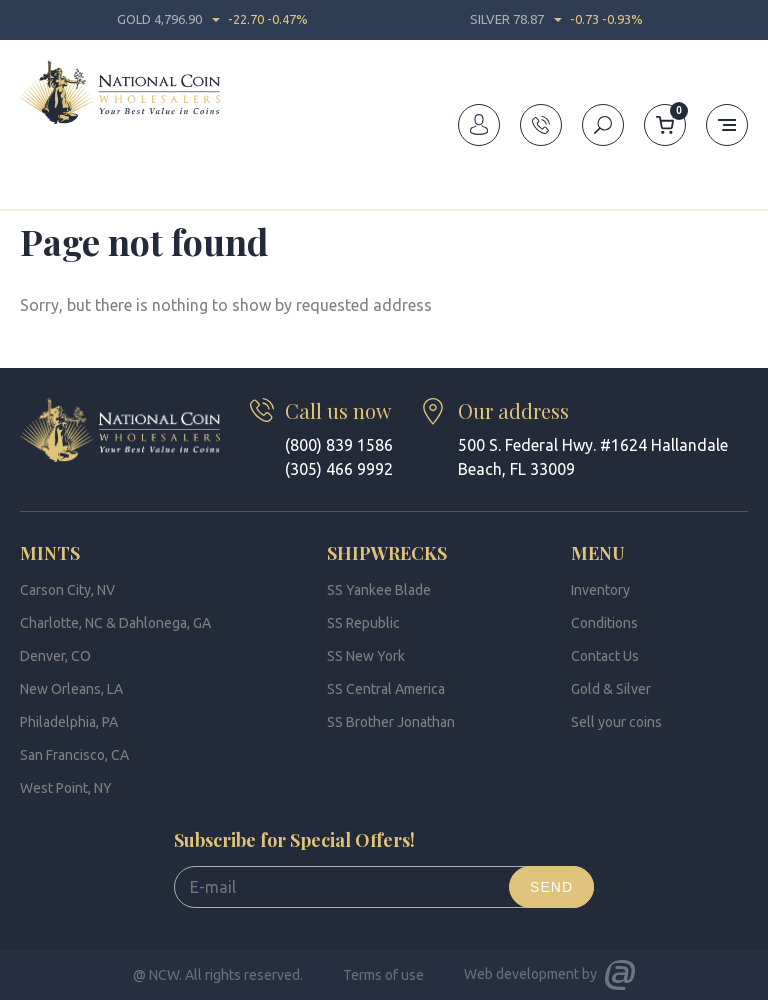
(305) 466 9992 (339, 469)
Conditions (604, 623)
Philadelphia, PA (69, 722)
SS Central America (386, 689)
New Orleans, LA (71, 689)
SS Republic (363, 623)
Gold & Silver (611, 689)
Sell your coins (616, 722)
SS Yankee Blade (379, 590)
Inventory (600, 590)
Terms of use (383, 975)
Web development (521, 974)
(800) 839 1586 (339, 445)
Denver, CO (55, 656)
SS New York (366, 656)
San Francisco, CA (74, 755)
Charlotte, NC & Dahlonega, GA (115, 623)
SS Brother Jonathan (391, 722)
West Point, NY (66, 788)
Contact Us (605, 656)
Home (38, 184)
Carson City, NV (67, 590)
